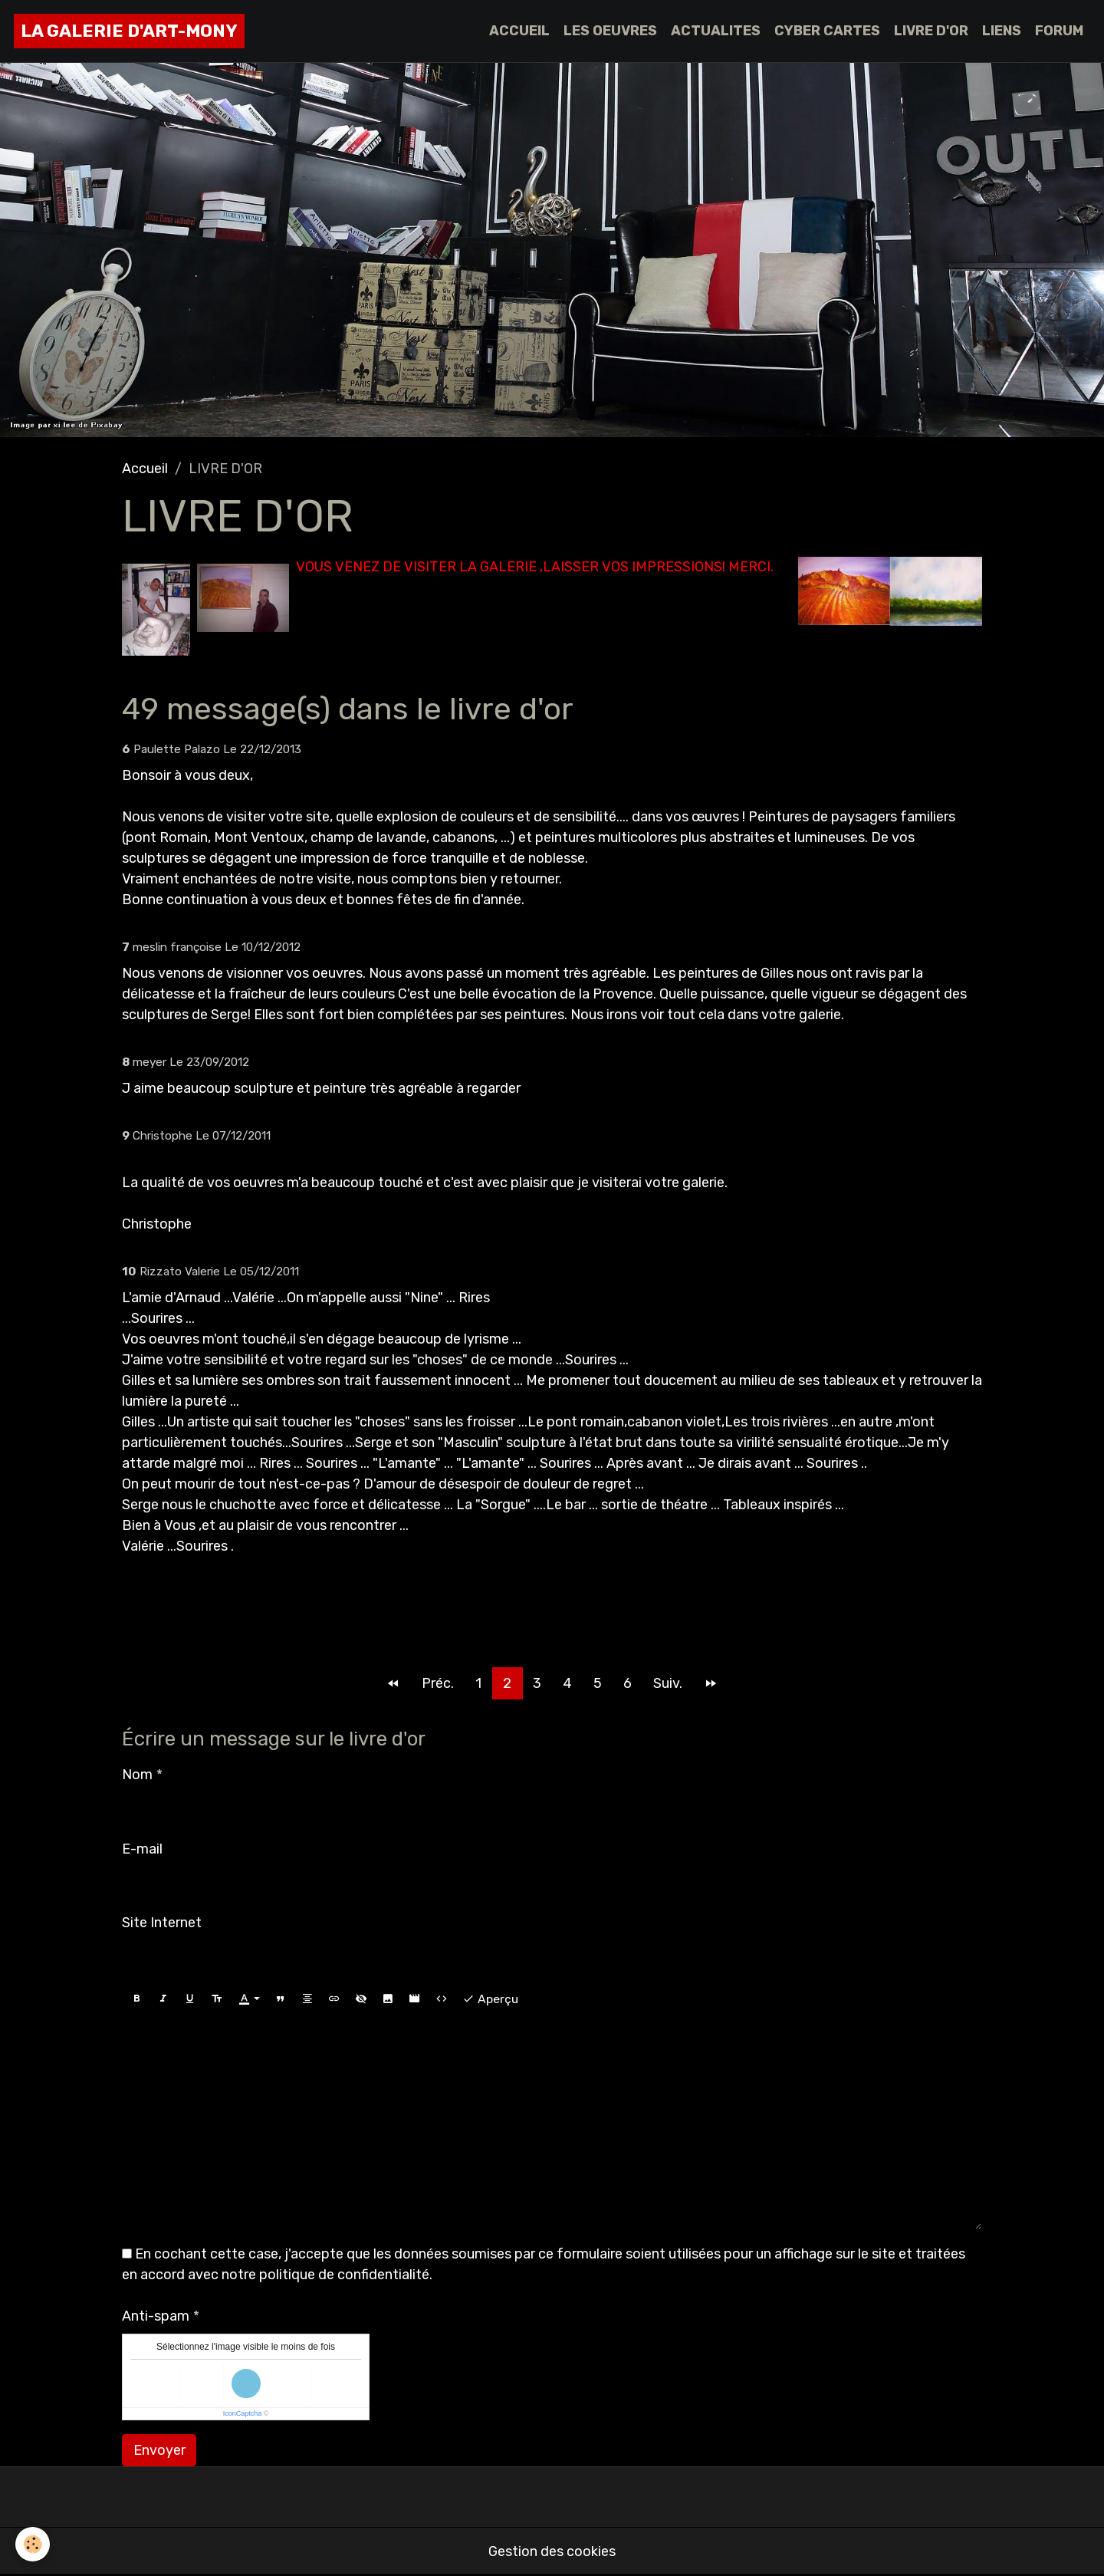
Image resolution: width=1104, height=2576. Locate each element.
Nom (137, 1774)
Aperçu (490, 1999)
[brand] (129, 31)
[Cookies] (32, 2544)
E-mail (142, 1849)
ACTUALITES (716, 30)
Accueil (145, 468)
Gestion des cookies (552, 2551)
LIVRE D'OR (931, 30)
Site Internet (162, 1922)
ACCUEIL (519, 30)
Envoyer (159, 2450)
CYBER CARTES (827, 30)
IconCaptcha (242, 2413)
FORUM (1059, 30)
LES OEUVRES (610, 30)
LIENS (1001, 30)
